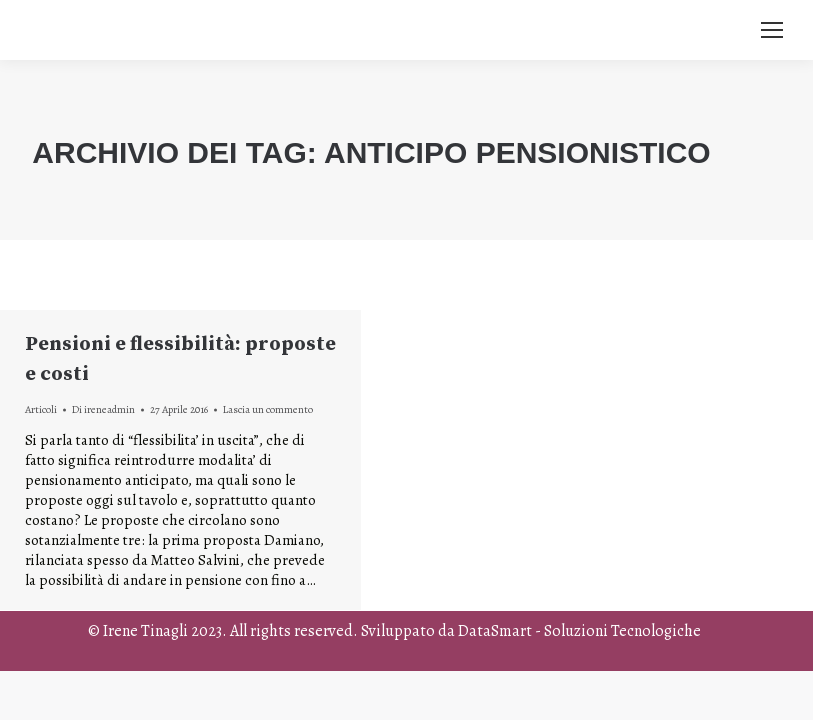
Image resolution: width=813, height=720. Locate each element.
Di (103, 409)
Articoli (41, 409)
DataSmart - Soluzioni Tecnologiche (579, 631)
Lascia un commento (268, 409)
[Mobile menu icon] (772, 30)
